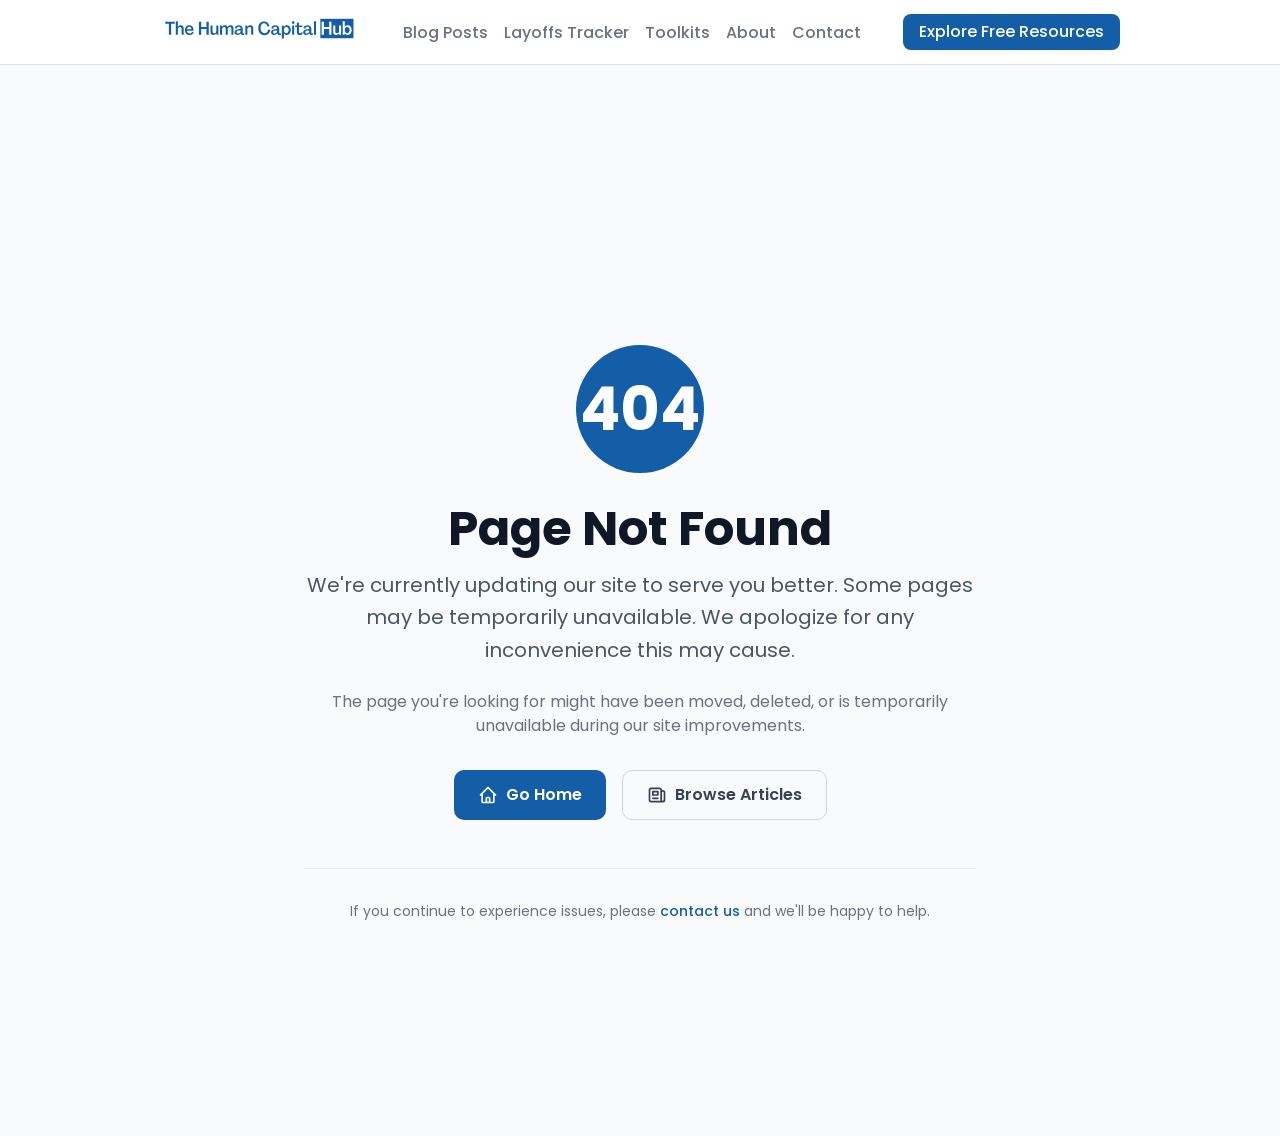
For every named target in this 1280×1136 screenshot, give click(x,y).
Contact (826, 32)
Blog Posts (445, 32)
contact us (700, 911)
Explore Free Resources (1011, 31)
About (751, 32)
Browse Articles (724, 794)
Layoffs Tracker (566, 32)
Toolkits (677, 32)
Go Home (530, 794)
